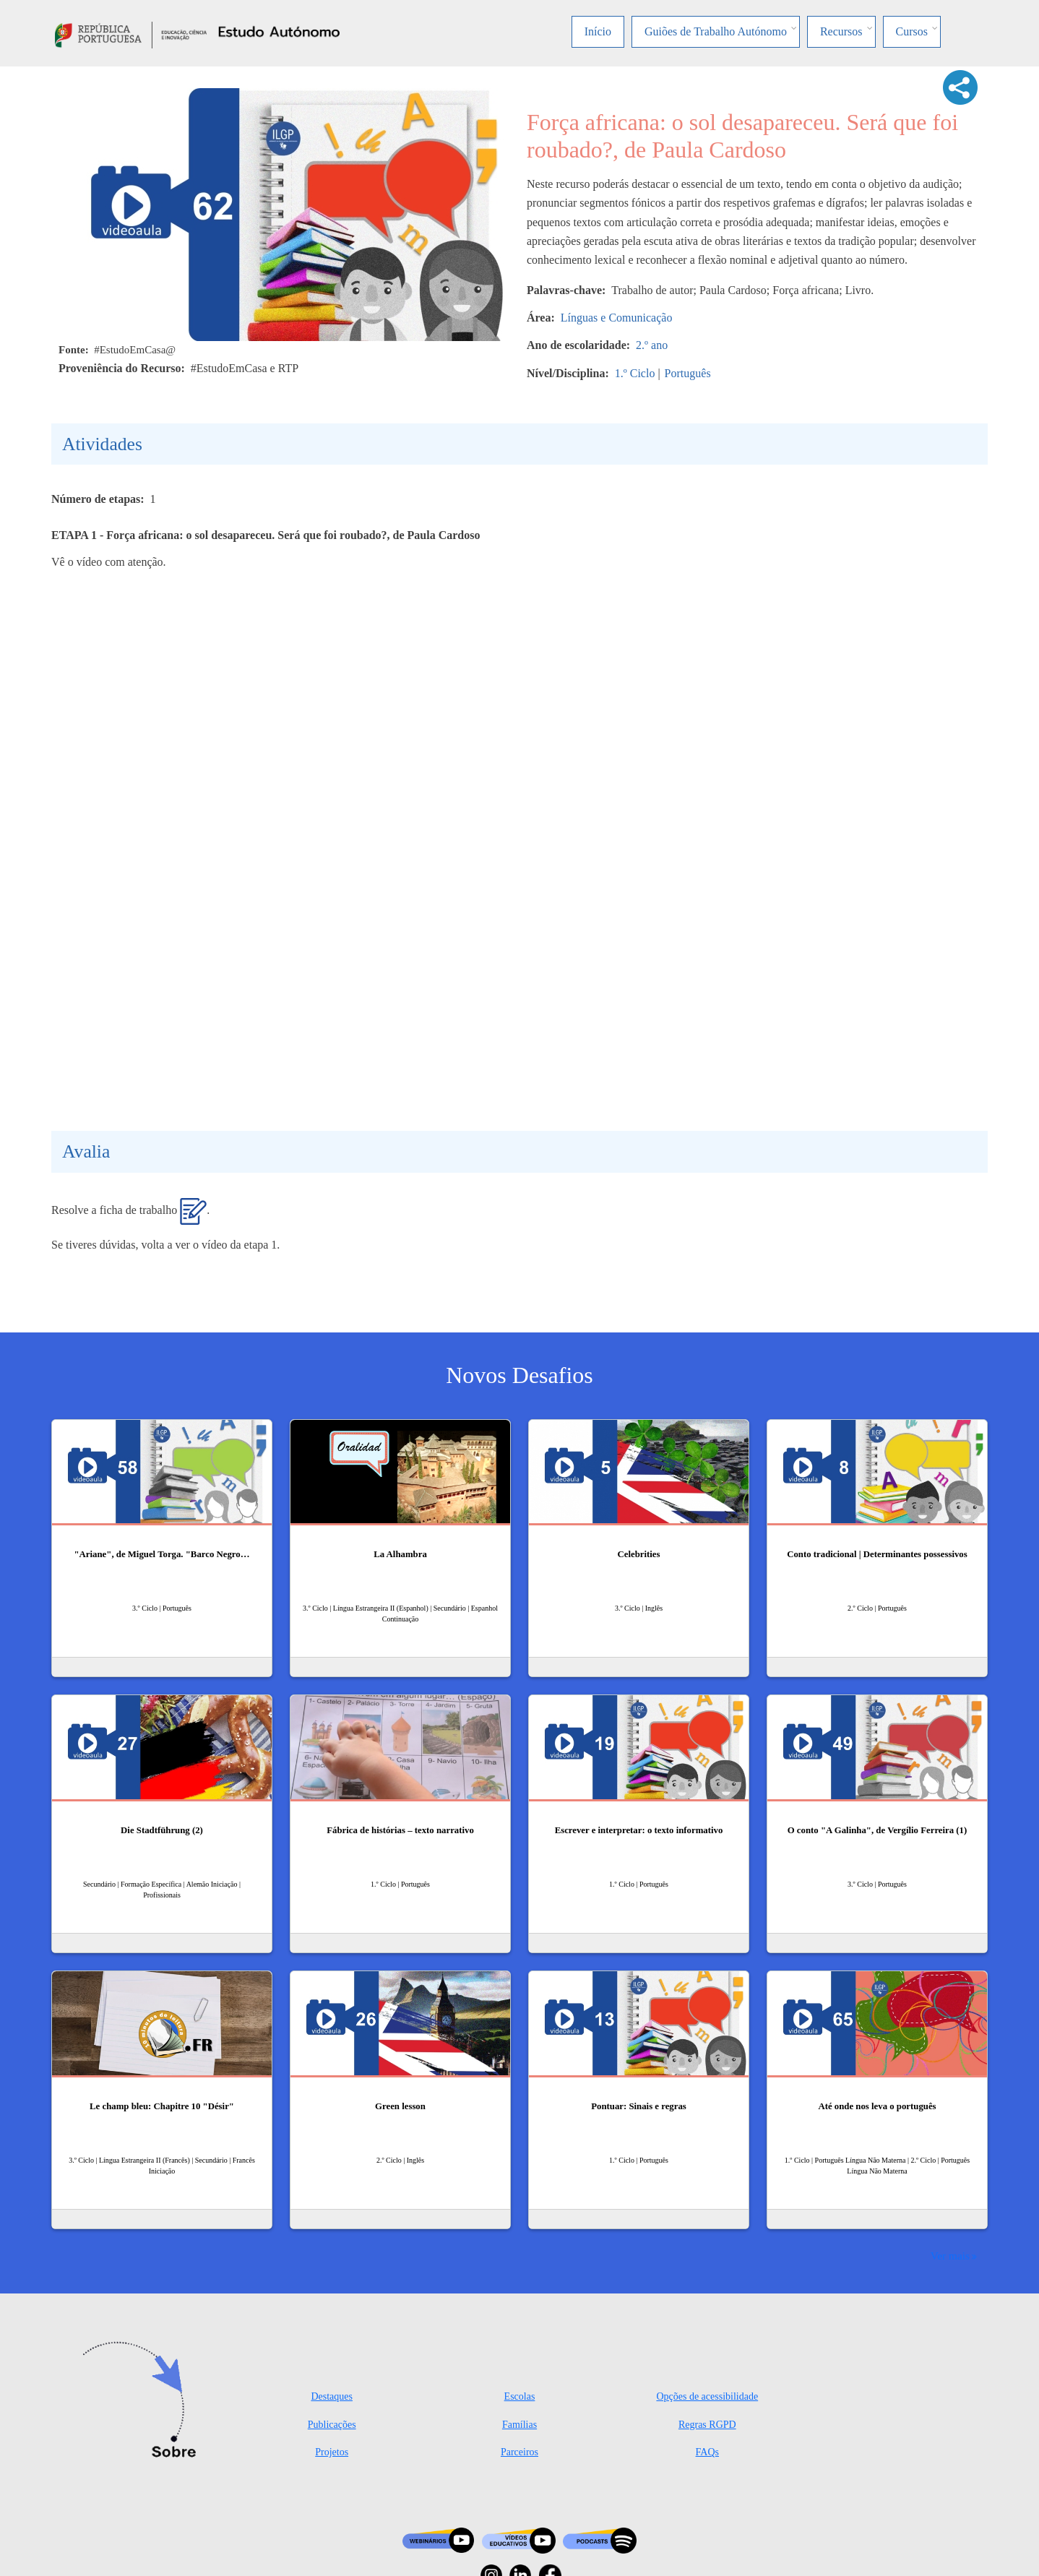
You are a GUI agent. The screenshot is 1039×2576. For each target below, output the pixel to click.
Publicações (332, 2424)
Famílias (519, 2424)
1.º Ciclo (635, 373)
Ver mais (950, 2255)
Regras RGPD (707, 2424)
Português (688, 373)
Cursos (912, 31)
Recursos (841, 31)
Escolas (519, 2396)
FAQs (707, 2452)
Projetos (331, 2452)
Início (598, 31)
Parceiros (519, 2452)
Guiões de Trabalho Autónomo (715, 31)
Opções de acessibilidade (707, 2396)
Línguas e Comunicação (617, 317)
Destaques (332, 2396)
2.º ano (652, 345)
